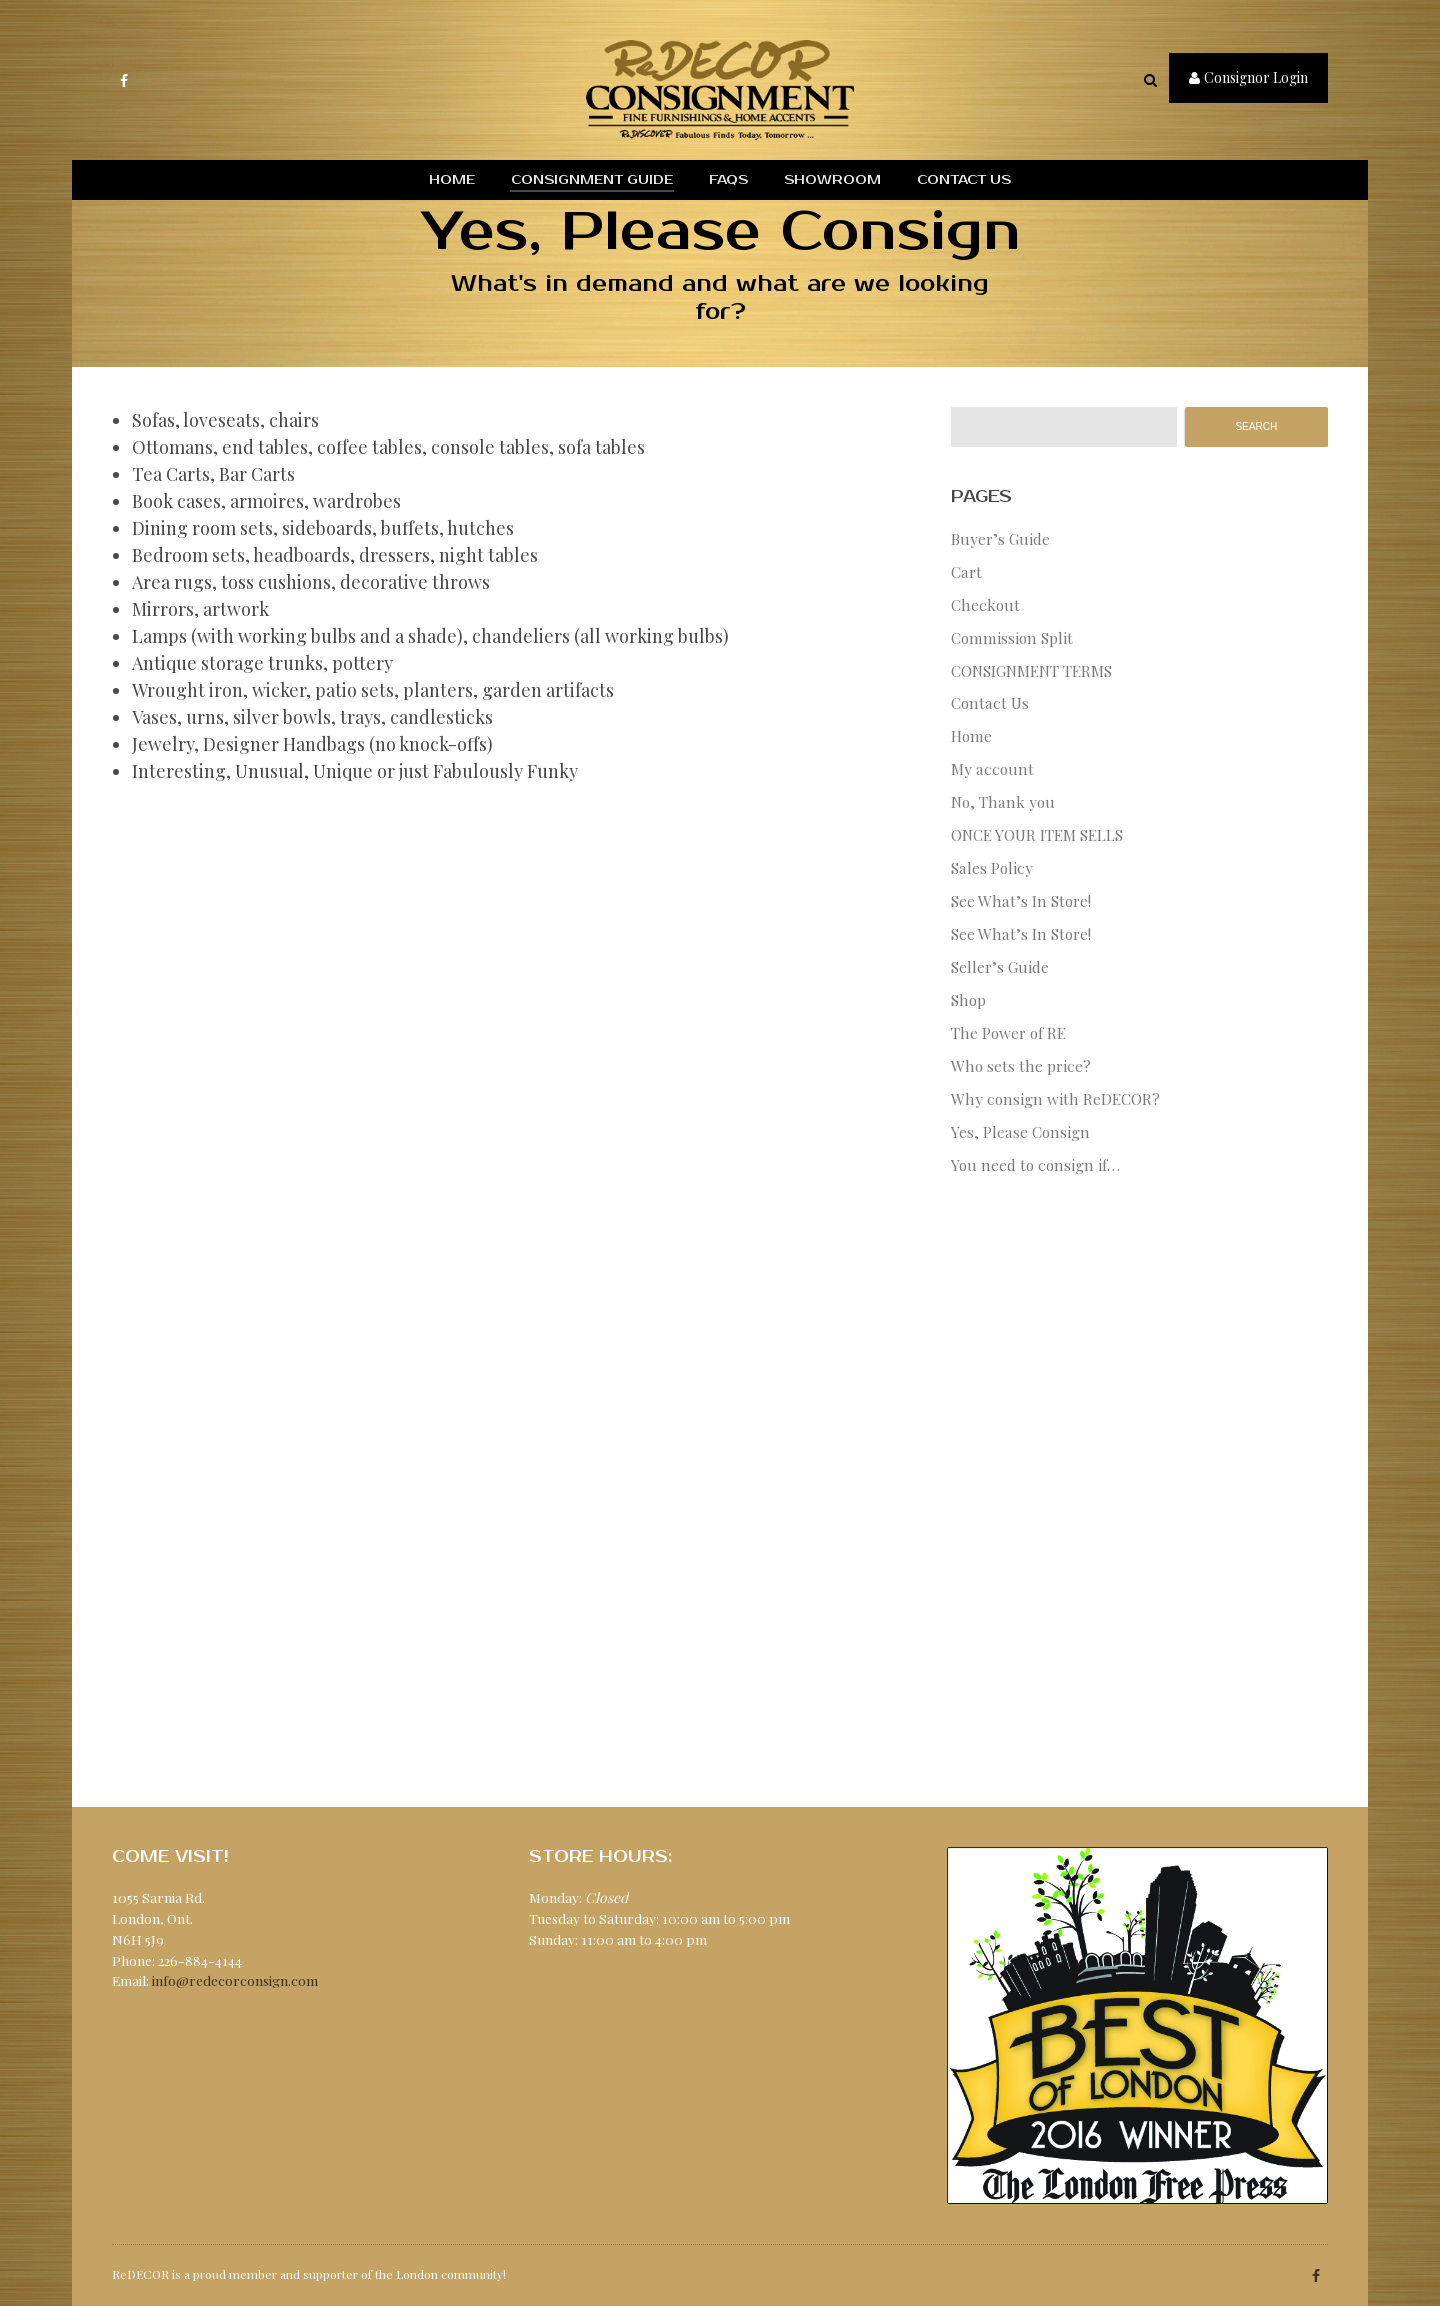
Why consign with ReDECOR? (1055, 1098)
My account (992, 768)
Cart (966, 571)
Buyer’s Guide (1000, 538)
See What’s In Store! (1021, 900)
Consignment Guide (592, 180)
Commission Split (1012, 637)
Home (452, 180)
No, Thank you (1003, 801)
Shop (968, 999)
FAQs (728, 180)
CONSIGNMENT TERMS (1031, 670)
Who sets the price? (1021, 1065)
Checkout (985, 604)
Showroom (832, 180)
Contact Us (964, 180)
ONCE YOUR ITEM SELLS (1037, 834)
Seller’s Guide (1000, 966)
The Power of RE (1008, 1032)
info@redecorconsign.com (235, 1980)
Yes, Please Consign (1020, 1131)
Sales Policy (992, 867)
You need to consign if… (1035, 1164)
